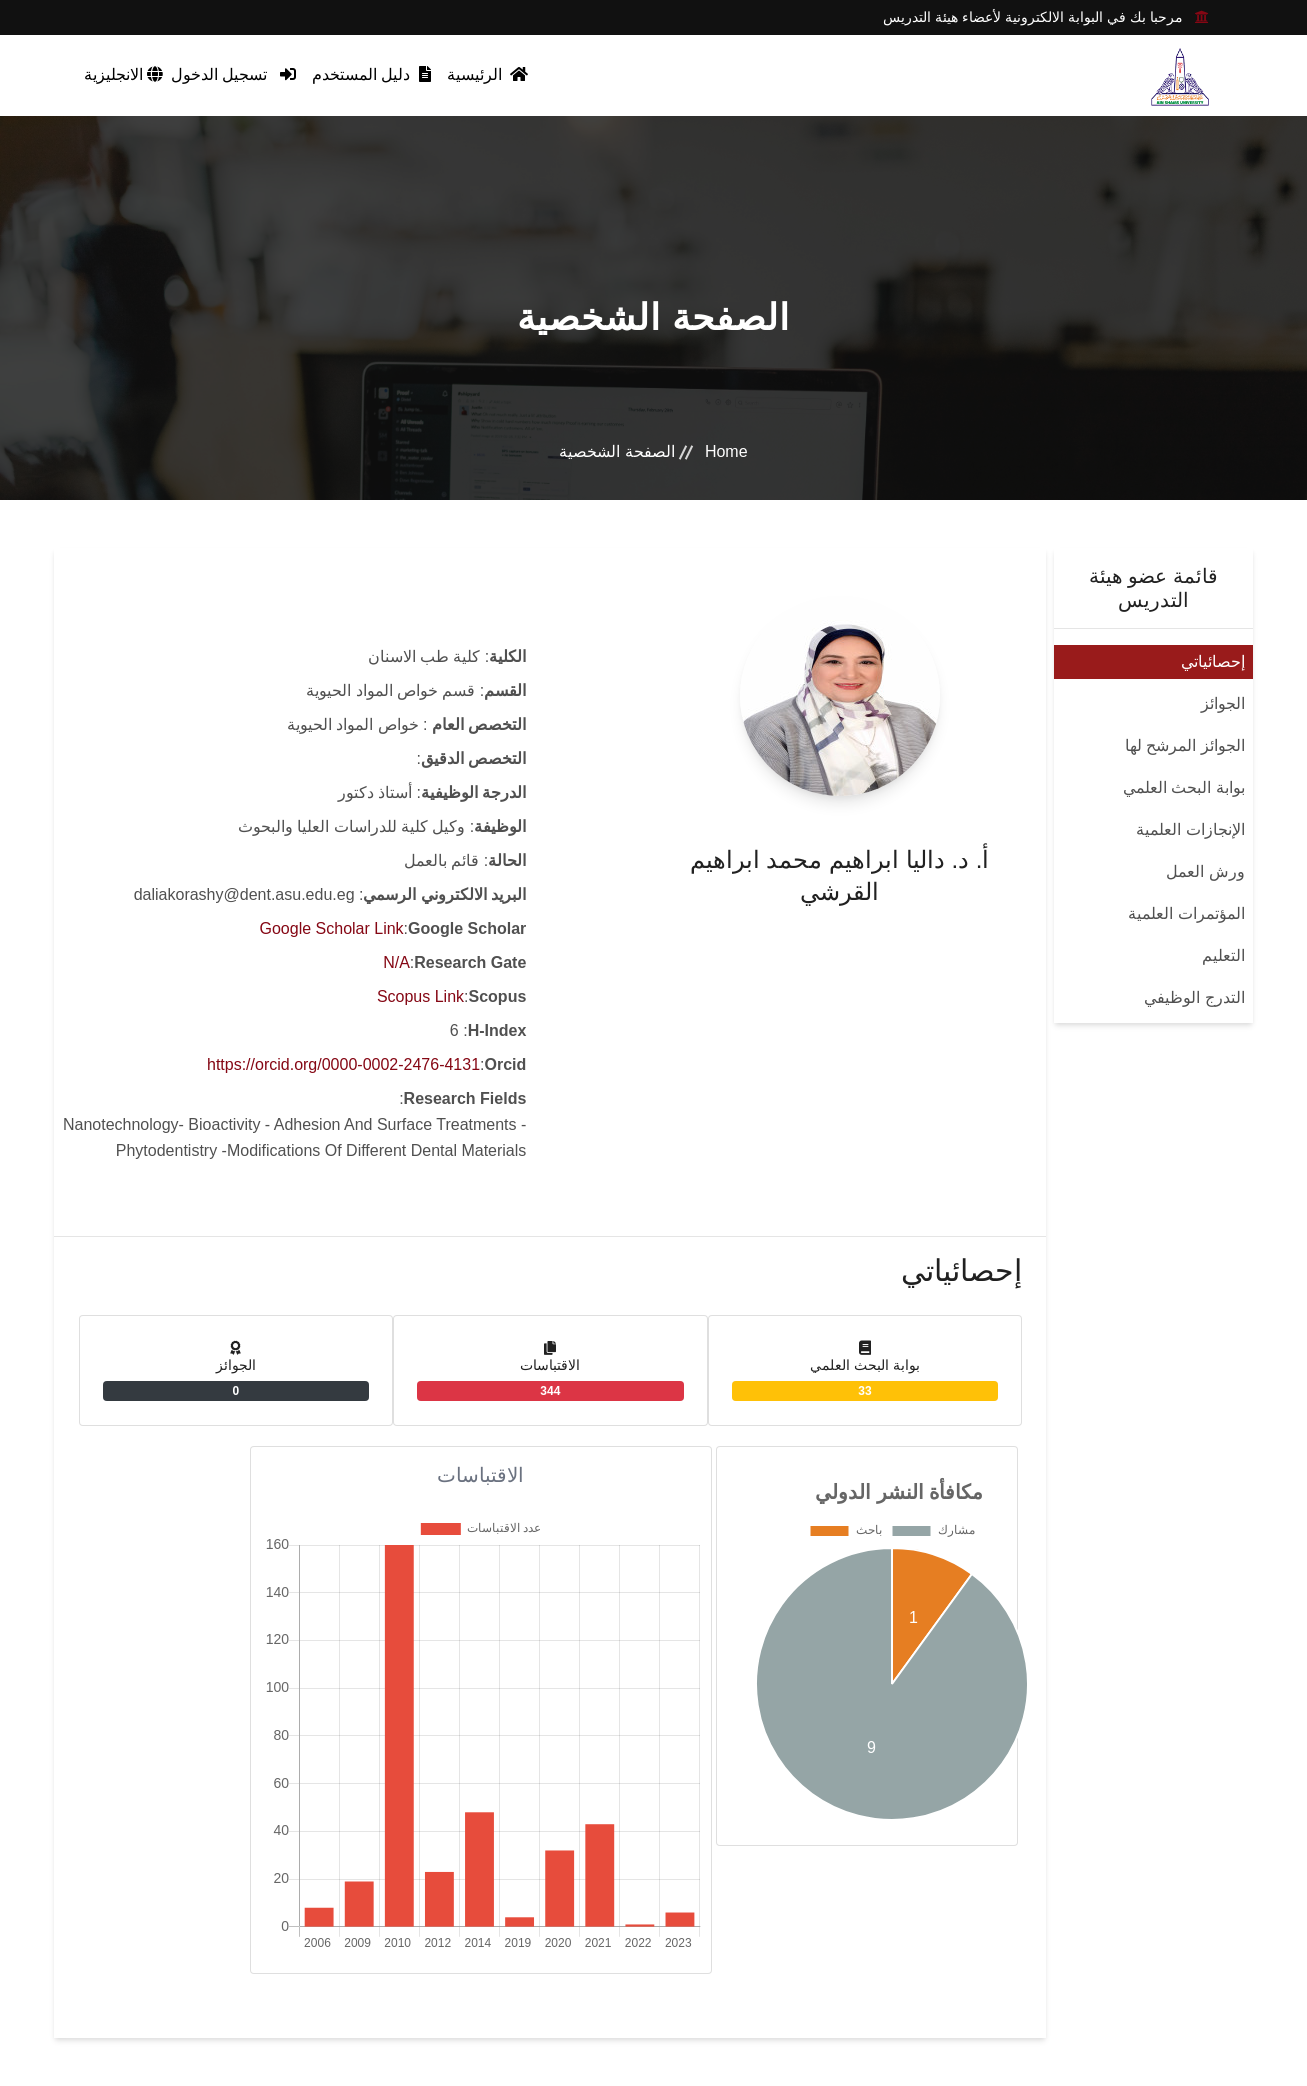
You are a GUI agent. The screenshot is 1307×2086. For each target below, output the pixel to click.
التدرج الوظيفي (1194, 997)
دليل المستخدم (371, 74)
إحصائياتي (1213, 661)
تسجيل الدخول (233, 74)
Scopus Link (420, 996)
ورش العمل (1205, 871)
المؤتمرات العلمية (1186, 913)
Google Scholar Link (332, 928)
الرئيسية (487, 74)
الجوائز (1223, 703)
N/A (396, 962)
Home (726, 451)
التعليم (1223, 955)
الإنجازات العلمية (1190, 829)
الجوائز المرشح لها (1185, 745)
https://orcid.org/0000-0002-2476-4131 (343, 1064)
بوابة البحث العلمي (1184, 787)
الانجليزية (123, 74)
